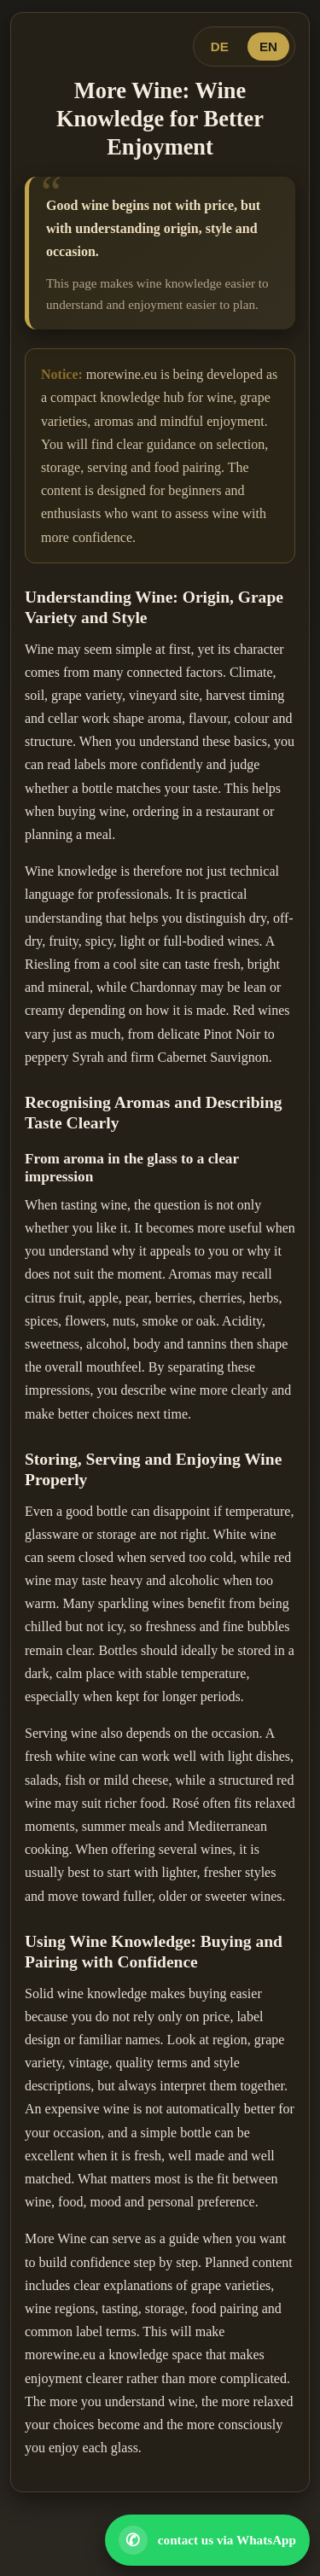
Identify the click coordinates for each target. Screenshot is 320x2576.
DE (220, 46)
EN (268, 46)
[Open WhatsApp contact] (207, 2540)
